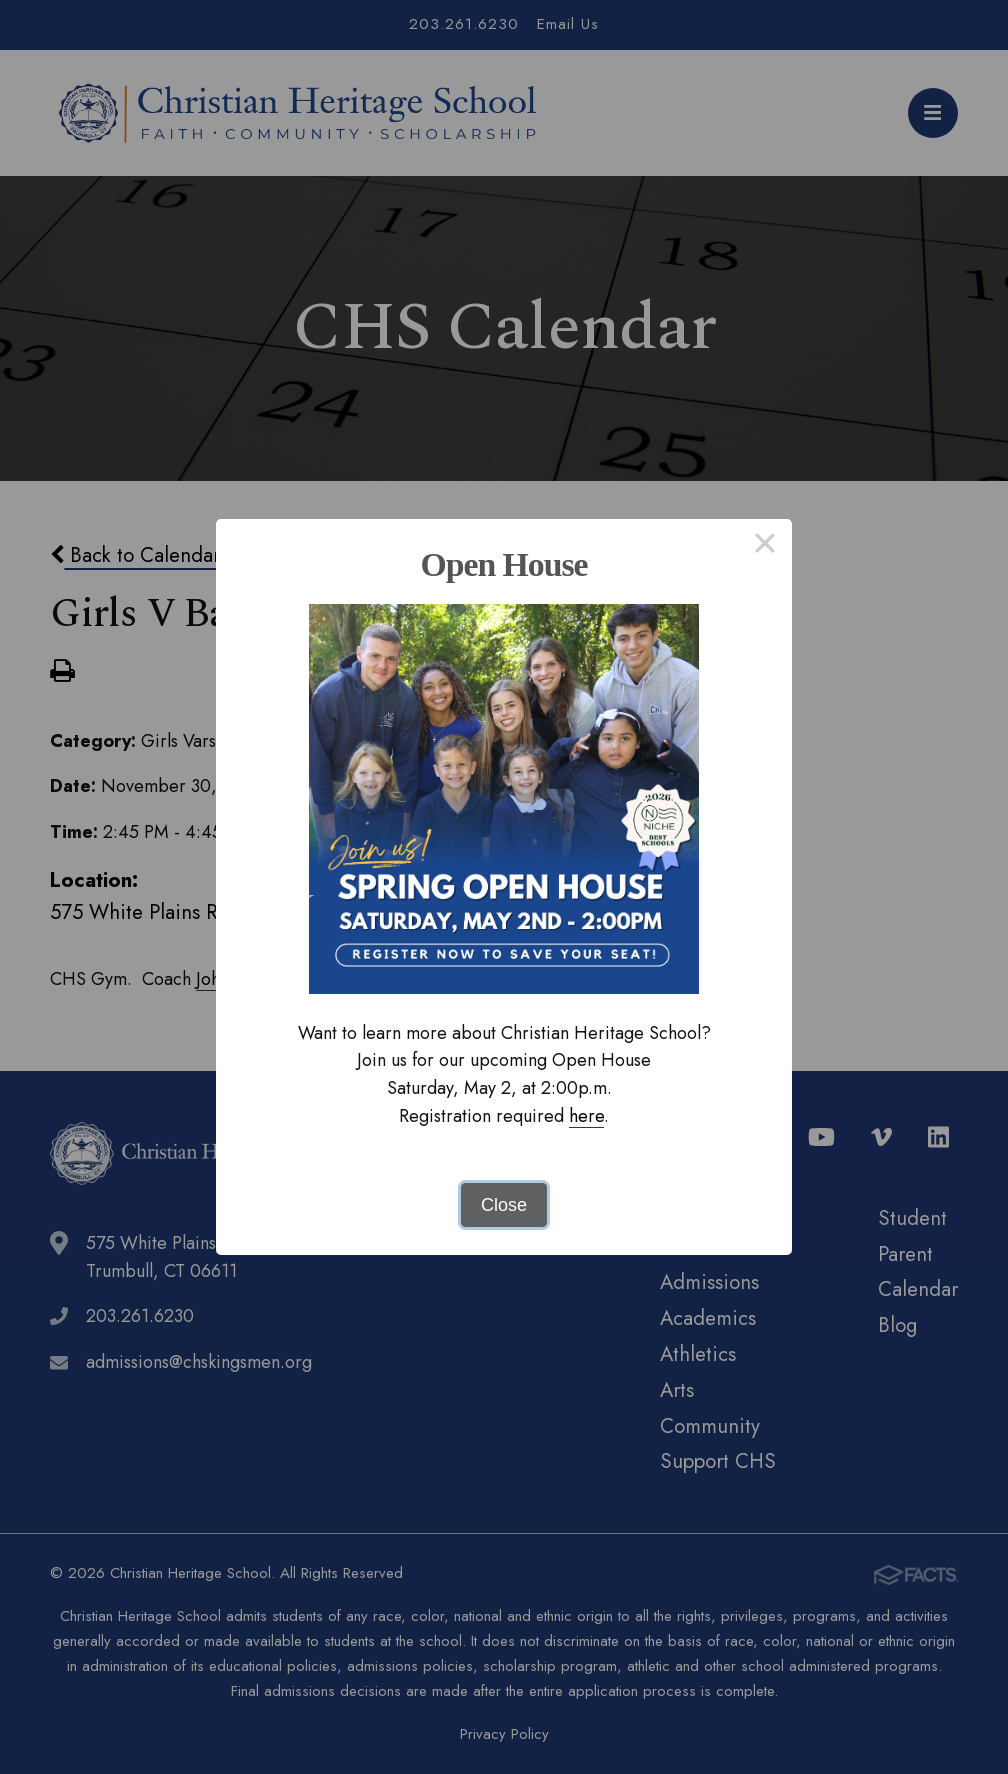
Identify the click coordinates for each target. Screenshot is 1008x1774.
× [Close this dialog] (764, 546)
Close (504, 1205)
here (586, 1116)
